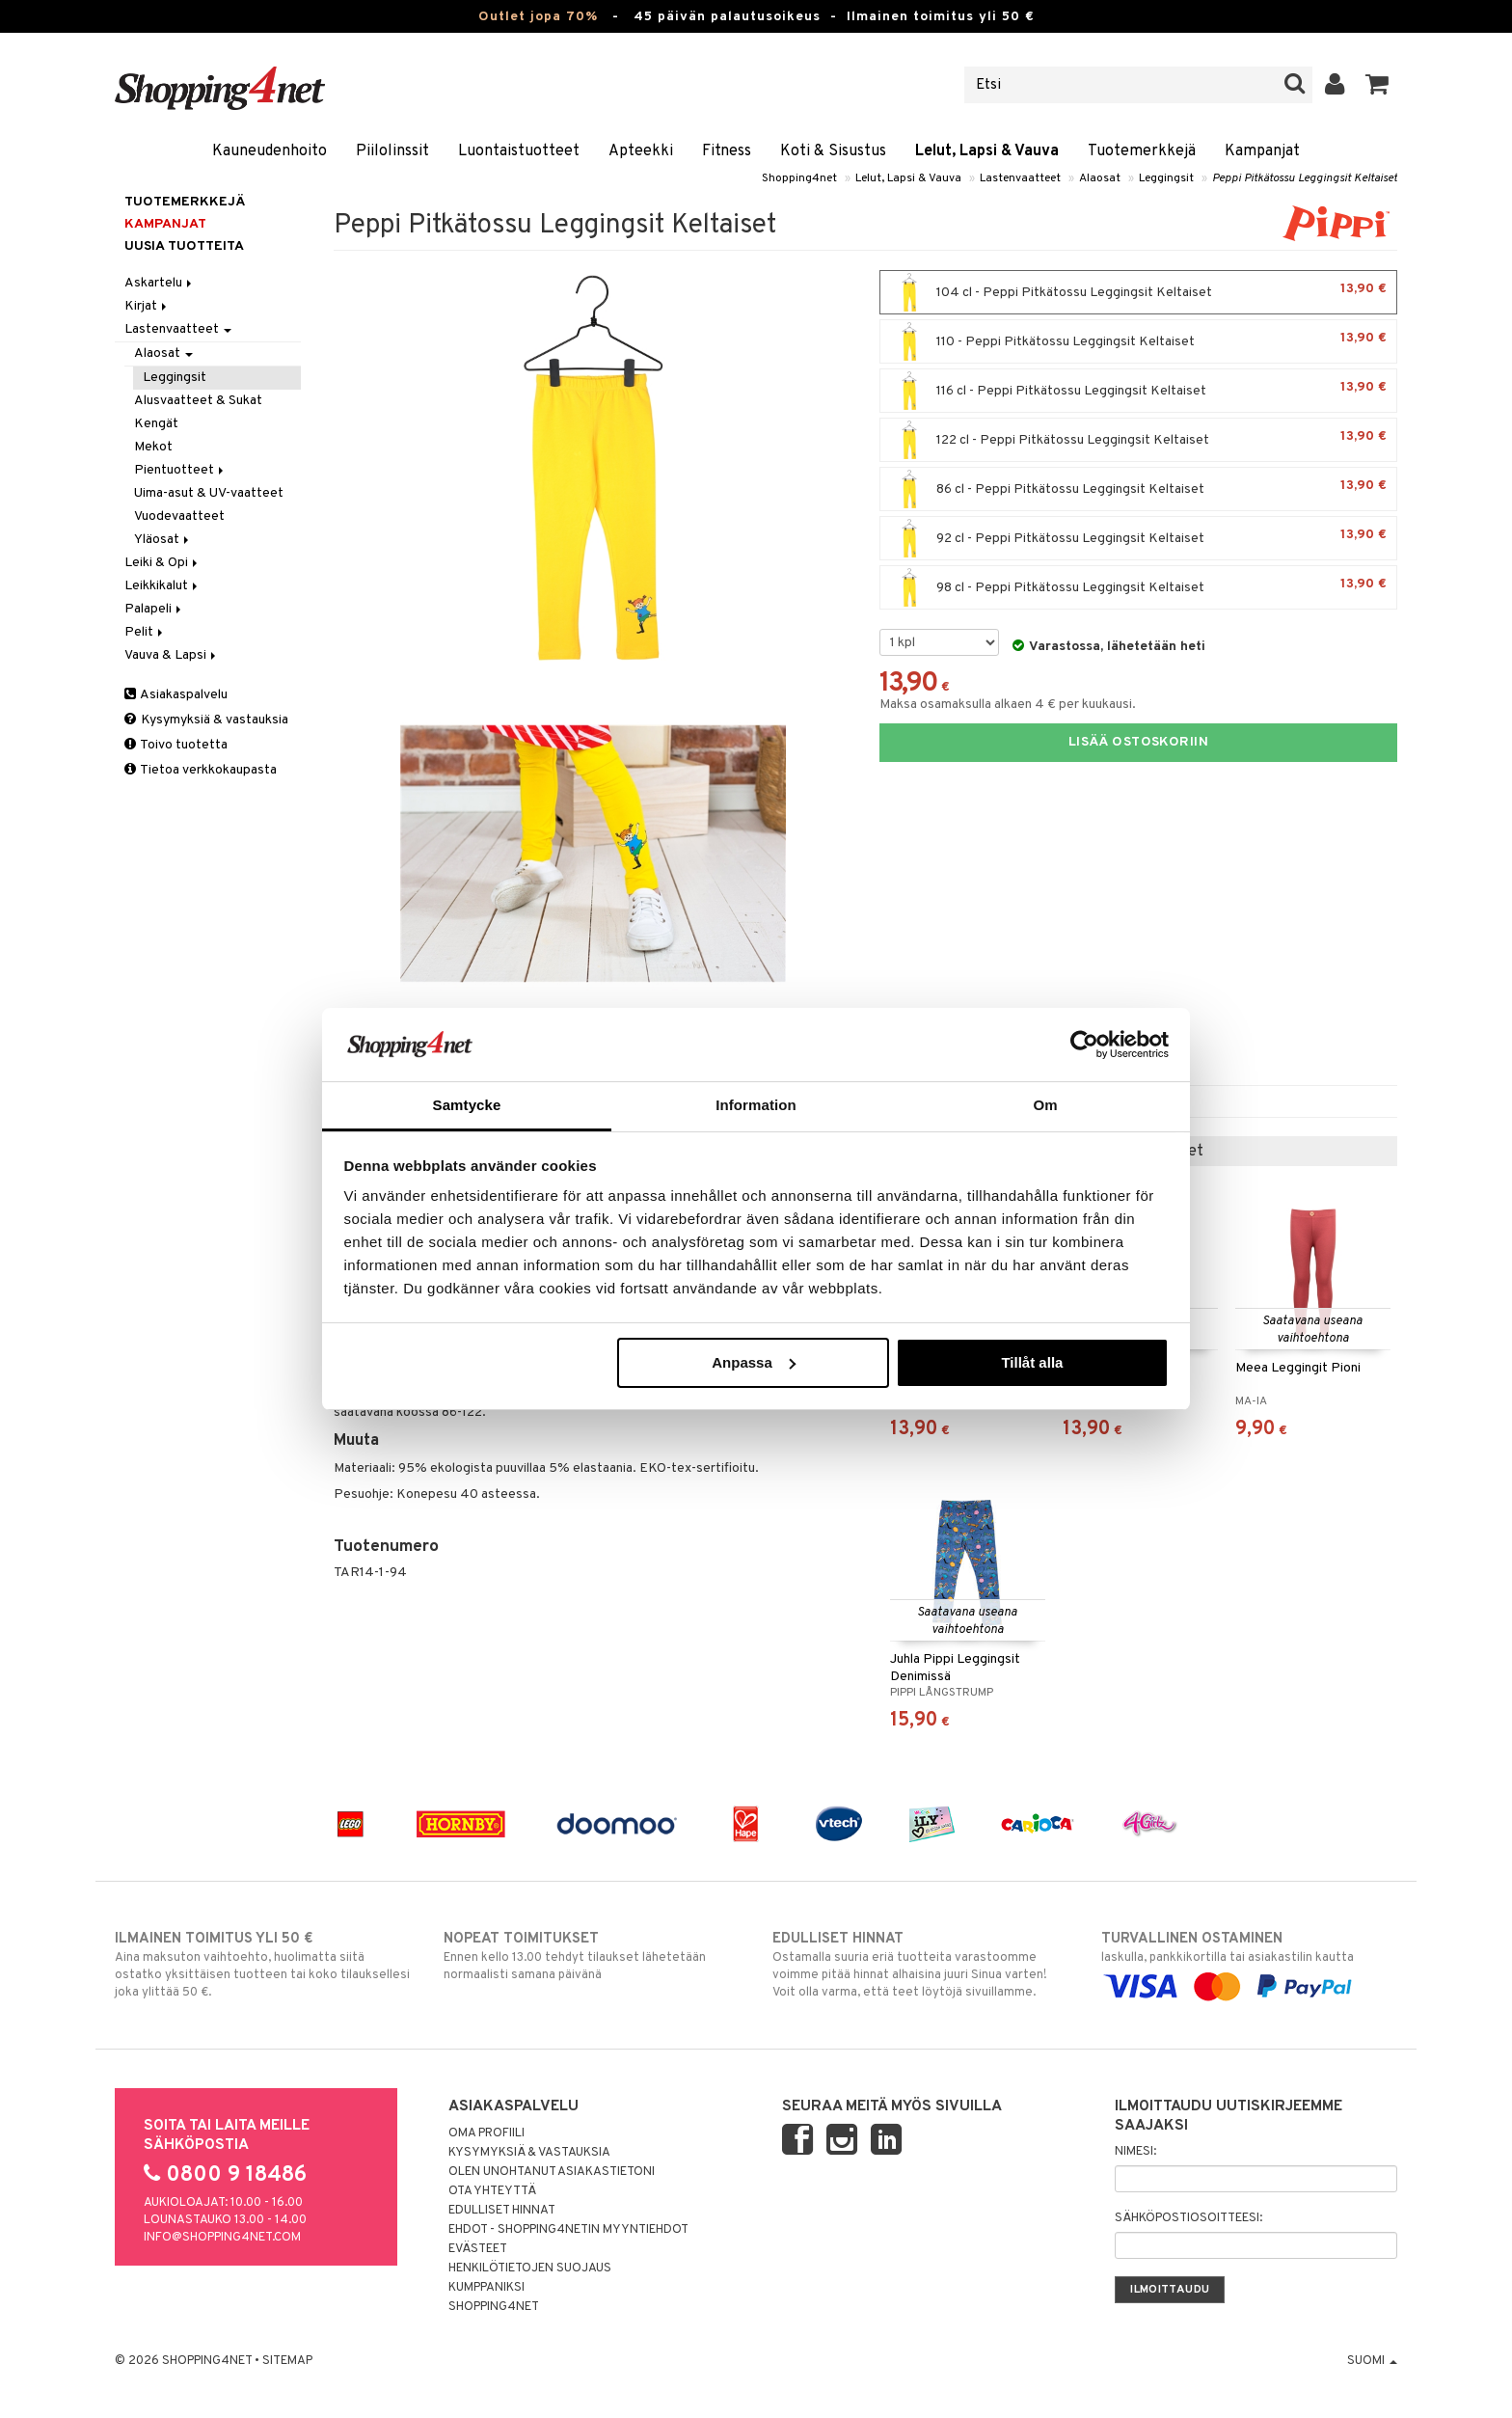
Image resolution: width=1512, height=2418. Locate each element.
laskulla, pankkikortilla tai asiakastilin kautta (1249, 1963)
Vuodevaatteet (179, 516)
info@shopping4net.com (222, 2237)
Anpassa (754, 1362)
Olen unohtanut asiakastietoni (551, 2172)
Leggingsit (1166, 178)
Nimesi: (1135, 2152)
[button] (1377, 85)
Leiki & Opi (162, 563)
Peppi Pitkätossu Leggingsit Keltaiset (1304, 178)
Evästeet (477, 2249)
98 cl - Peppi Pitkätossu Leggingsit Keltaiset (1138, 587)
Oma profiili (486, 2133)
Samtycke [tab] (467, 1105)
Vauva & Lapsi (171, 655)
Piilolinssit (392, 151)
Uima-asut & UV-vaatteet (209, 493)
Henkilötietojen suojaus (529, 2268)
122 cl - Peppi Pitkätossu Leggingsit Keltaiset (1138, 440)
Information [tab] (756, 1105)
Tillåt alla (1032, 1362)
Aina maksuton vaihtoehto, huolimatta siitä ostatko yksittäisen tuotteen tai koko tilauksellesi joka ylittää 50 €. (263, 1964)
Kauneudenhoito (269, 151)
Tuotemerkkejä (1142, 151)
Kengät (156, 424)
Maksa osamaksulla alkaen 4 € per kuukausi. (1007, 704)
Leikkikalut (162, 586)
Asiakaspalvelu (176, 695)
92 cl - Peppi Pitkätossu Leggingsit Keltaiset (1138, 538)
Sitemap (287, 2361)
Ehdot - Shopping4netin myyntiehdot (568, 2230)
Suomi (1372, 2361)
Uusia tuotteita (184, 246)
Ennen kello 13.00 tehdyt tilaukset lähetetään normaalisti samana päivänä (592, 1956)
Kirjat (147, 306)
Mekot (153, 447)
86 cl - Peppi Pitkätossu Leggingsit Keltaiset (1138, 489)
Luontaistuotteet (519, 151)
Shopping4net (799, 178)
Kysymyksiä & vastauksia (206, 720)
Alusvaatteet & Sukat (198, 401)
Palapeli (154, 609)
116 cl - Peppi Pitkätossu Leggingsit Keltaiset (1138, 390)
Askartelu (159, 283)
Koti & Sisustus (833, 151)
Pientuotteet (180, 470)
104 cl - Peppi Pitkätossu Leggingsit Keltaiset (1138, 292)
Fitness (726, 151)
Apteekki (640, 151)
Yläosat (163, 539)
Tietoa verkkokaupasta (200, 770)
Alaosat (1099, 178)
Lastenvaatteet (1020, 178)
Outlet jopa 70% (538, 17)
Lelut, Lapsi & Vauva (987, 151)
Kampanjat (1262, 151)
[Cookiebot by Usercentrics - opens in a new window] (1084, 1044)
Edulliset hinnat (501, 2210)
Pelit (145, 632)
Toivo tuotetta (176, 745)
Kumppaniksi (486, 2288)
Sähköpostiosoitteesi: (1188, 2218)
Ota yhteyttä (492, 2191)
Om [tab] (1045, 1105)
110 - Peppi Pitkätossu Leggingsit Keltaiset (1138, 341)
